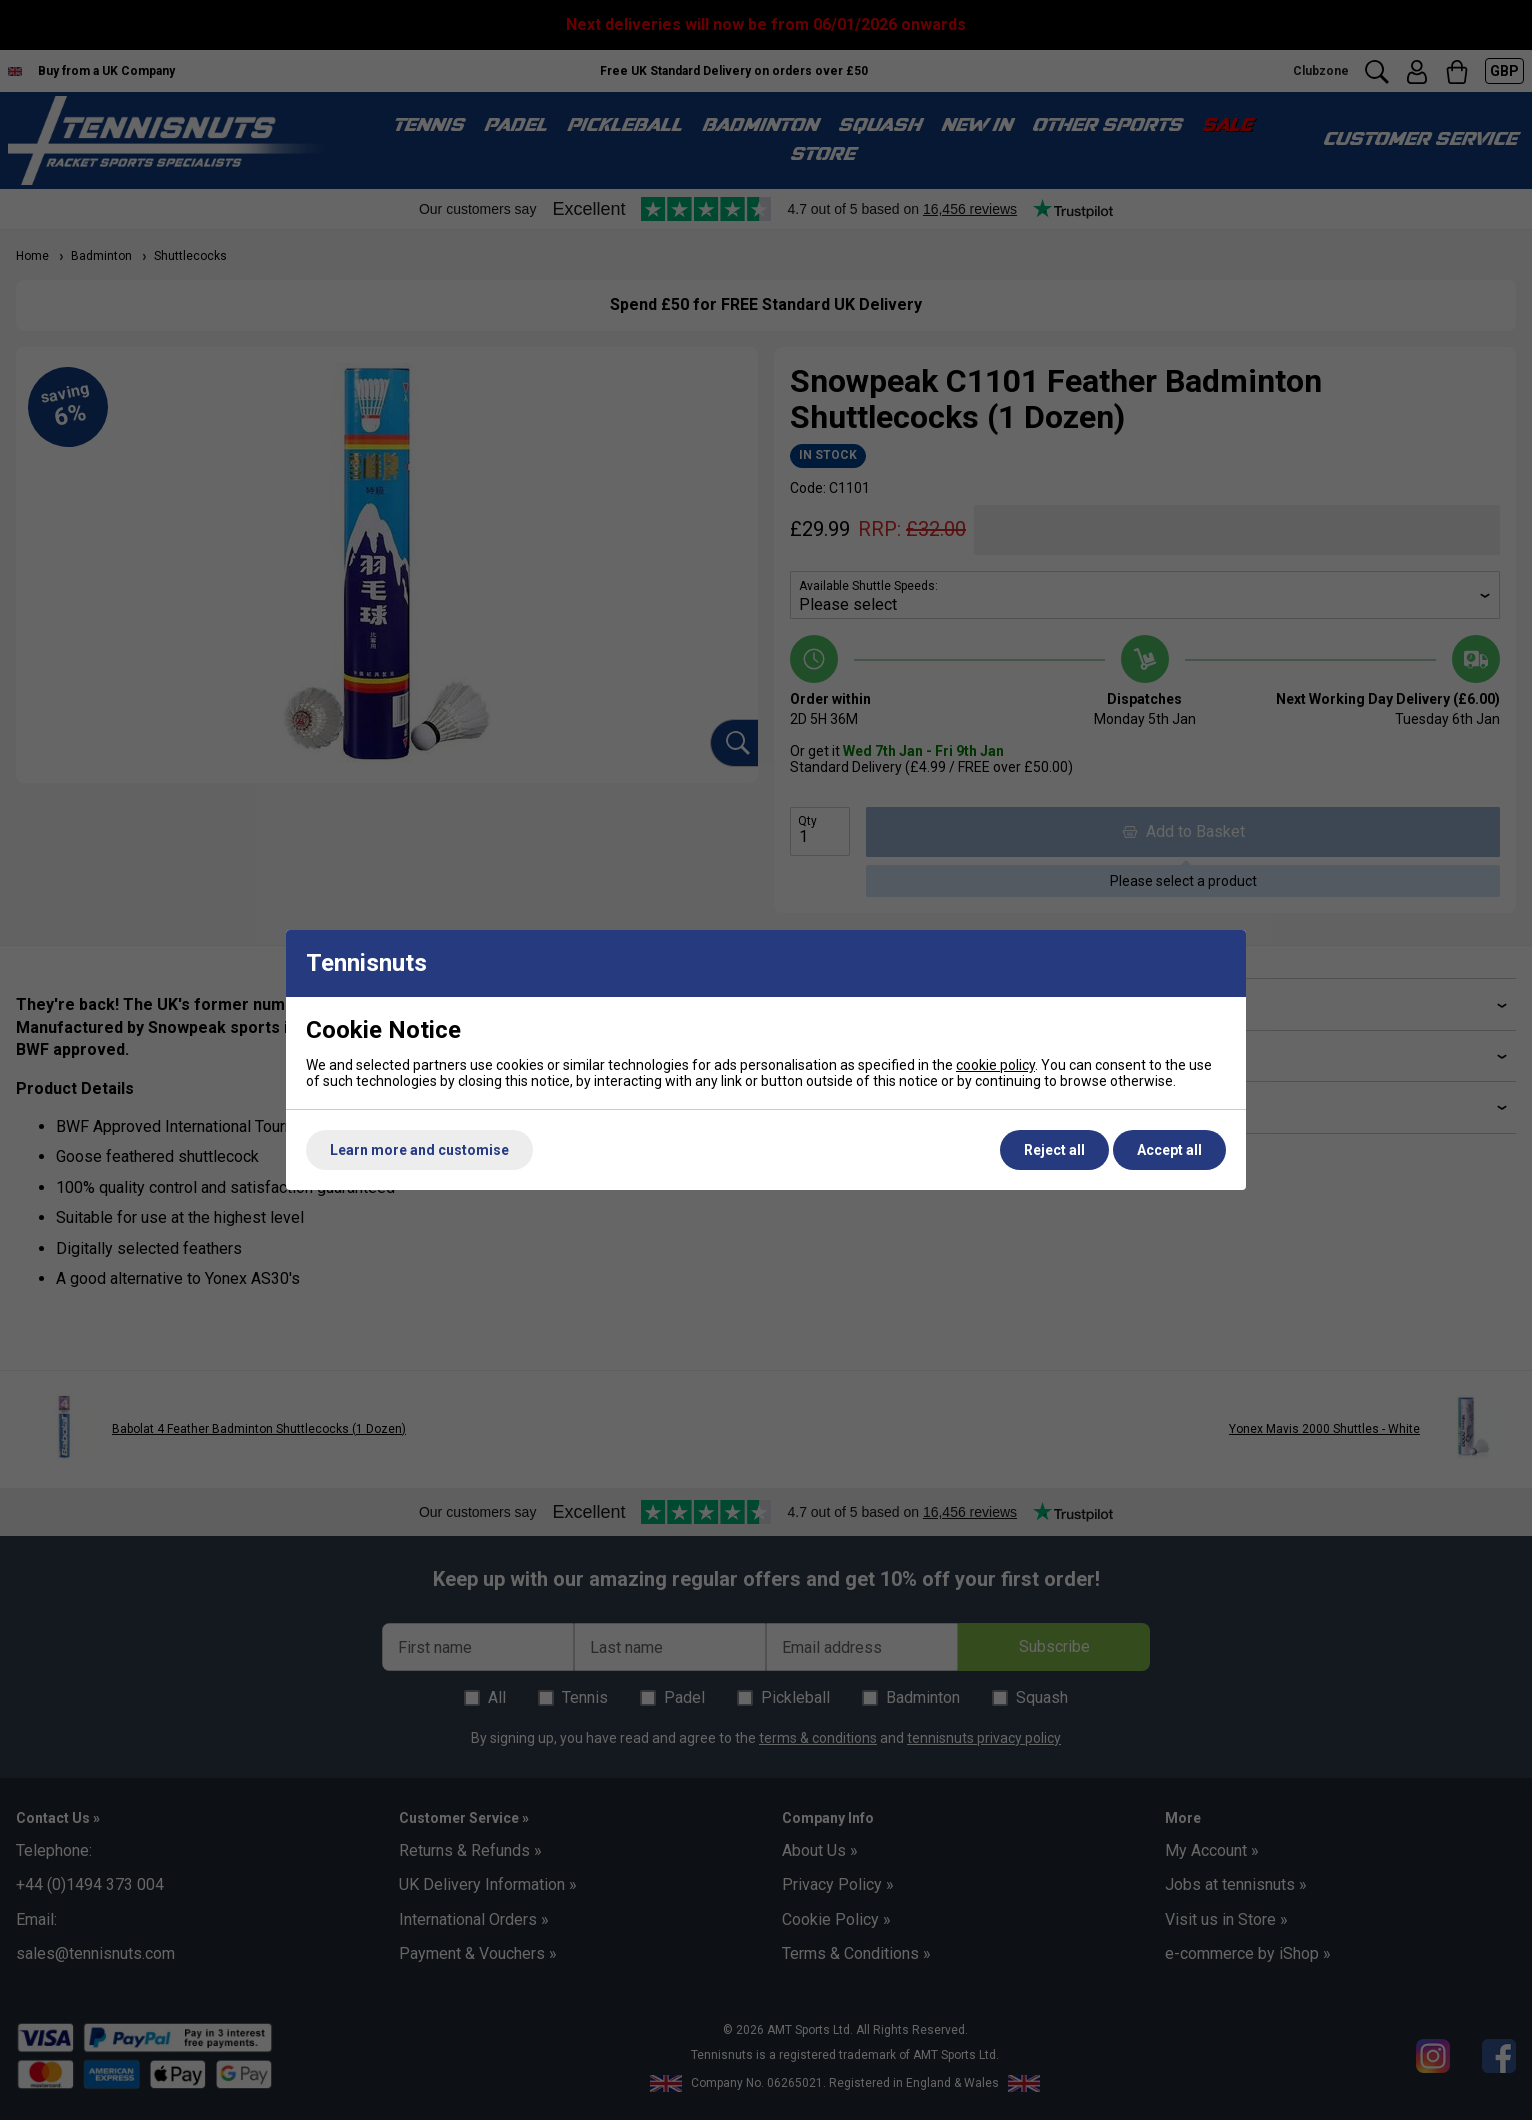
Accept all (1169, 1150)
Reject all (1054, 1150)
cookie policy (995, 1065)
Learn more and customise (419, 1150)
